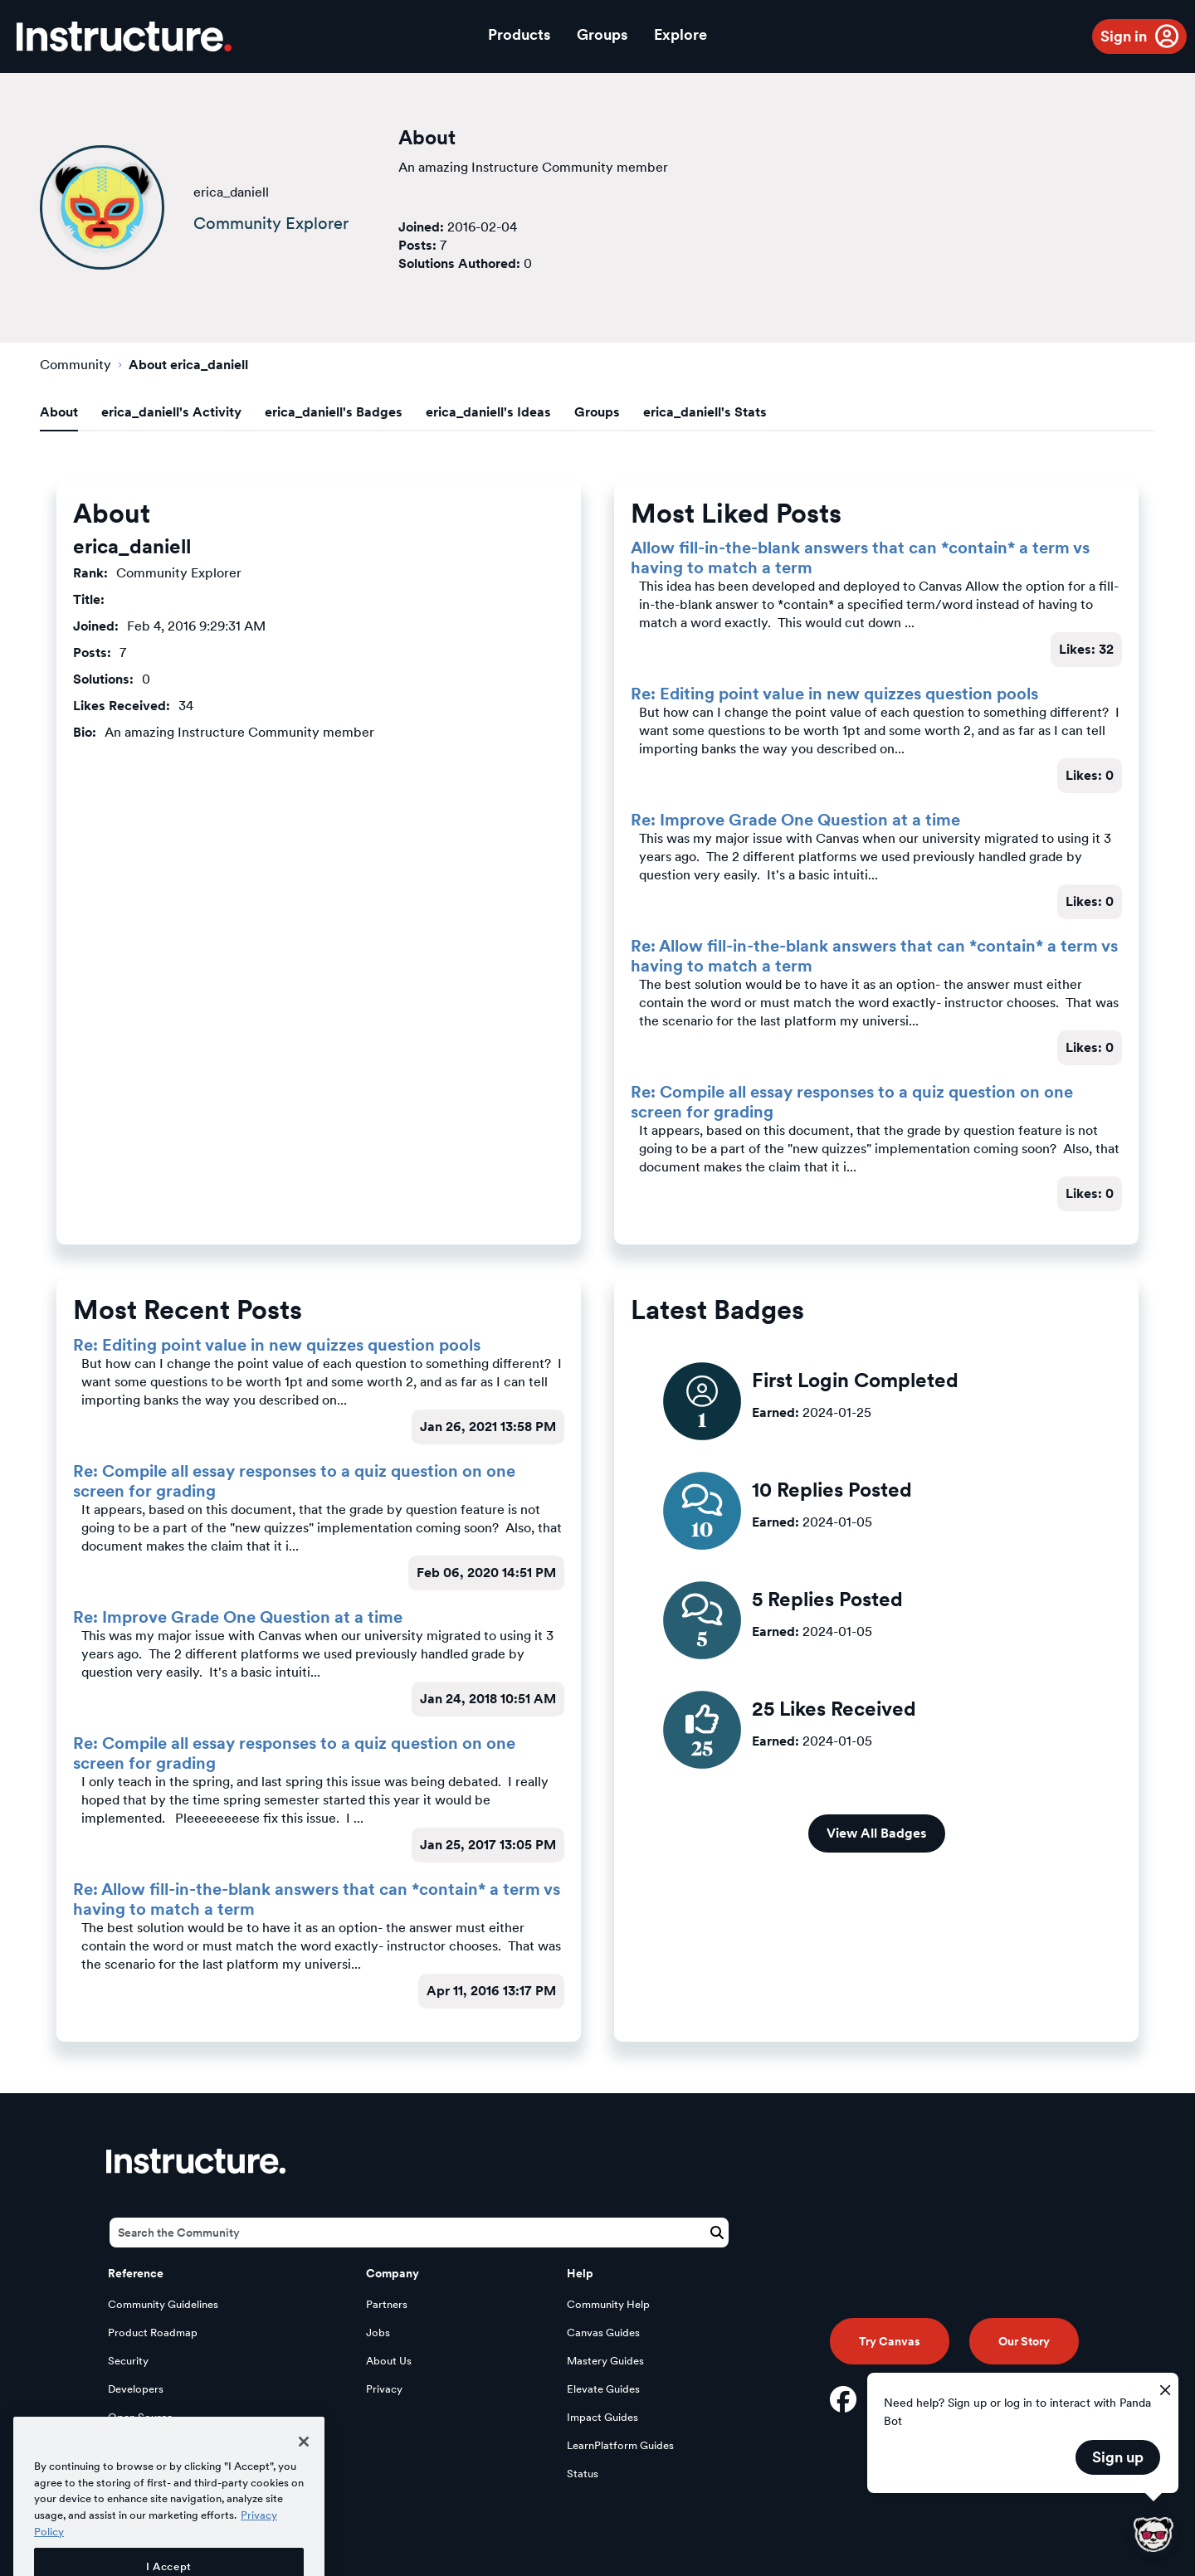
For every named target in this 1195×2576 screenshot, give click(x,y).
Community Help (608, 2304)
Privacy (384, 2389)
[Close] (303, 2475)
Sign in (1123, 36)
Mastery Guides (605, 2360)
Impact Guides (602, 2417)
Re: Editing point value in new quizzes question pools (834, 694)
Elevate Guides (603, 2389)
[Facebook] (843, 2399)
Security (128, 2360)
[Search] (419, 2232)
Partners (386, 2304)
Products (519, 34)
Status (582, 2473)
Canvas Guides (603, 2332)
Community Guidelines (163, 2304)
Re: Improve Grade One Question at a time (795, 820)
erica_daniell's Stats (705, 412)
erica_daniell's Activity (171, 412)
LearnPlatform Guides (620, 2445)
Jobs (378, 2332)
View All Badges (877, 1833)
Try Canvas (889, 2341)
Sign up (1118, 2457)
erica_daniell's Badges (333, 412)
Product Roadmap (153, 2332)
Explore (680, 34)
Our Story (1024, 2341)
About (59, 412)
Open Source (140, 2417)
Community (75, 365)
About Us (389, 2360)
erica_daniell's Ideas (488, 412)
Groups (602, 34)
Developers (135, 2389)
